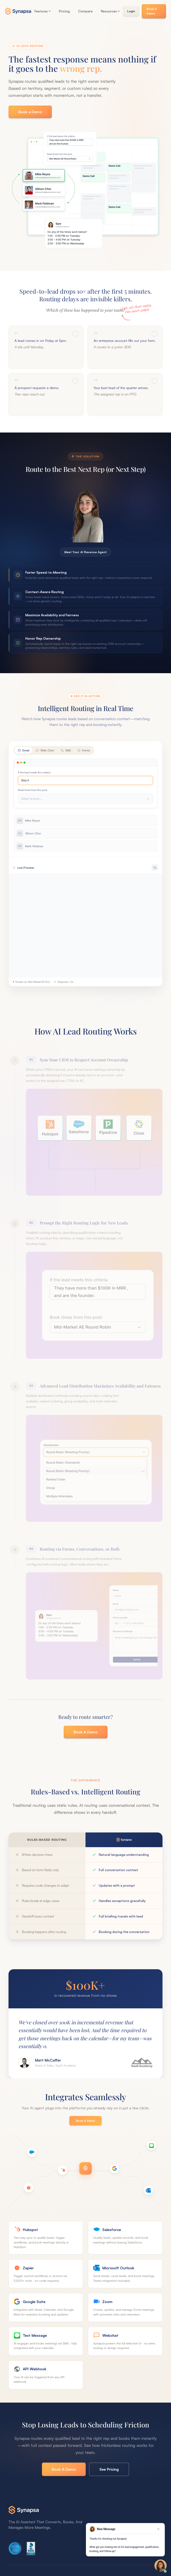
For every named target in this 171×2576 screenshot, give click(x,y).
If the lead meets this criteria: (34, 772)
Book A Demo (152, 11)
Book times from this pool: (33, 790)
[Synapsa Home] (18, 11)
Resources (110, 11)
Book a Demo (30, 111)
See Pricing (109, 2469)
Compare (85, 11)
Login (131, 11)
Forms (84, 750)
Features (42, 11)
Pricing (64, 11)
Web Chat (45, 750)
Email (23, 750)
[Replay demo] (154, 867)
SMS (66, 750)
